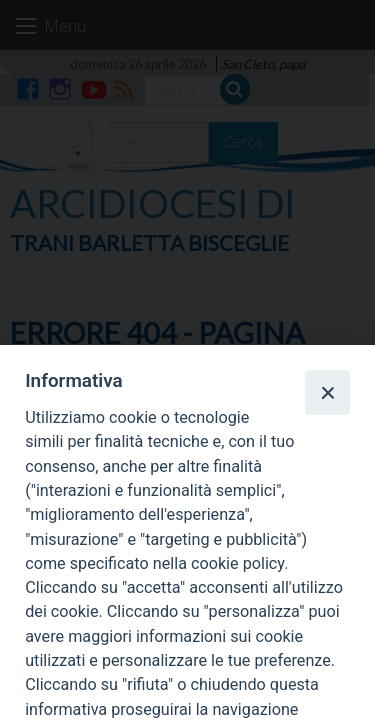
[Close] (327, 392)
